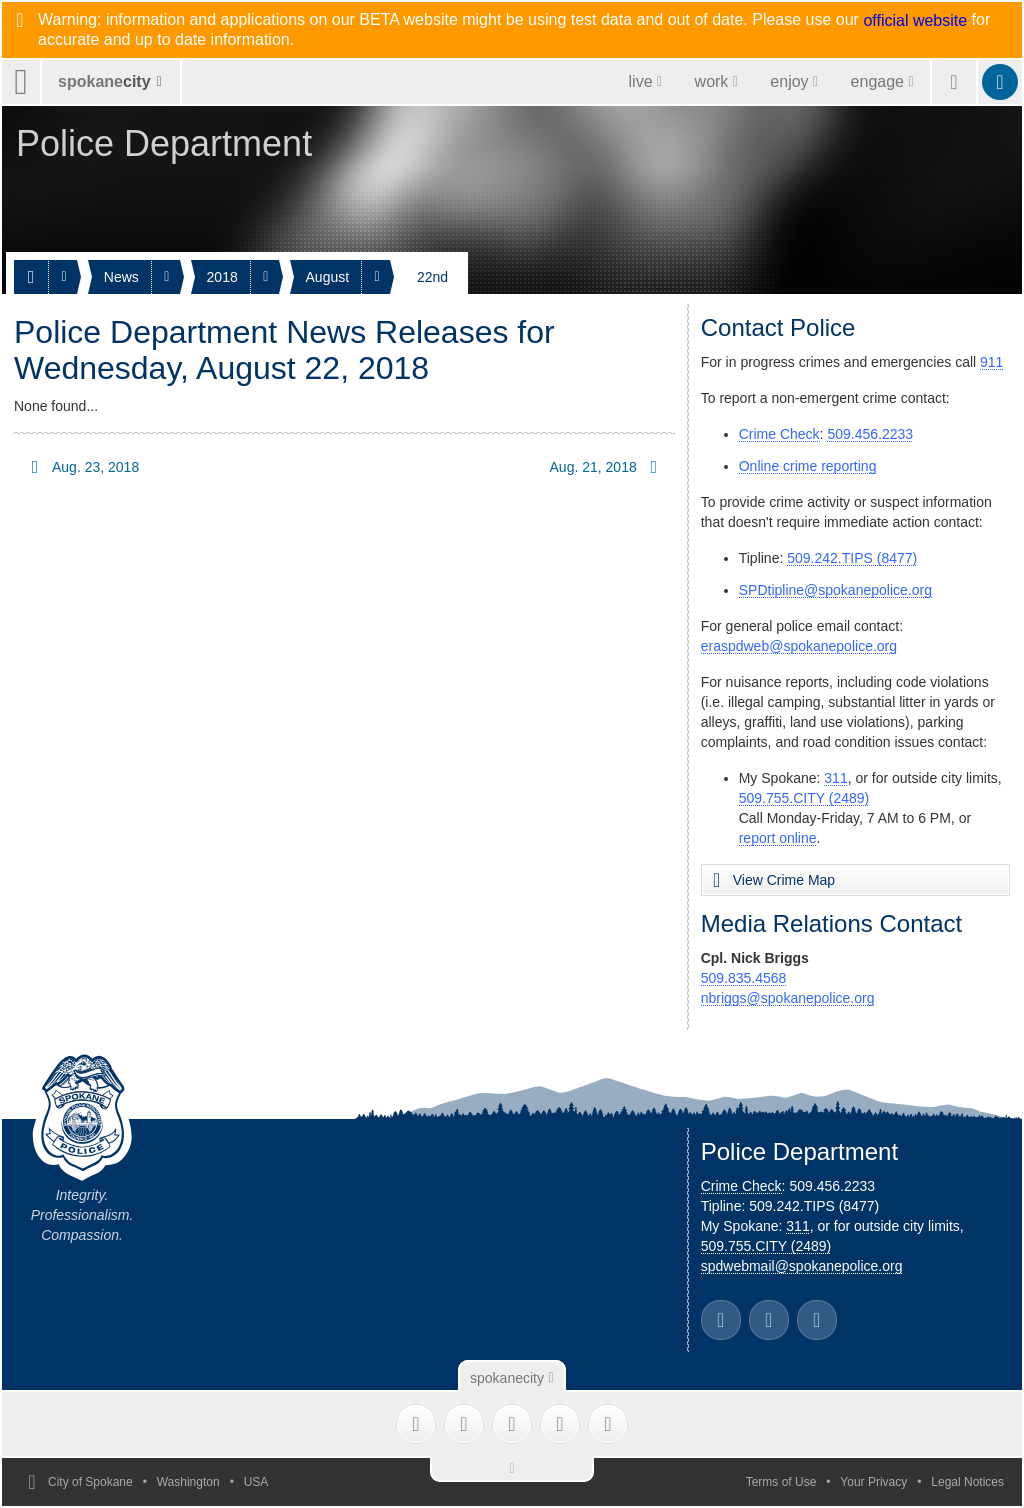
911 (991, 362)
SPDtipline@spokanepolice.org (835, 590)
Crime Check (779, 434)
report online (778, 838)
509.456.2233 (870, 434)
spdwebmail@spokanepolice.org (802, 1266)
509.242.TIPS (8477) (852, 558)
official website (915, 21)
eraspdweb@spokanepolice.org (799, 646)
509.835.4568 (744, 978)
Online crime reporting (808, 466)
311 (835, 778)
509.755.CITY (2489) (804, 798)
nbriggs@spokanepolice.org (788, 998)
